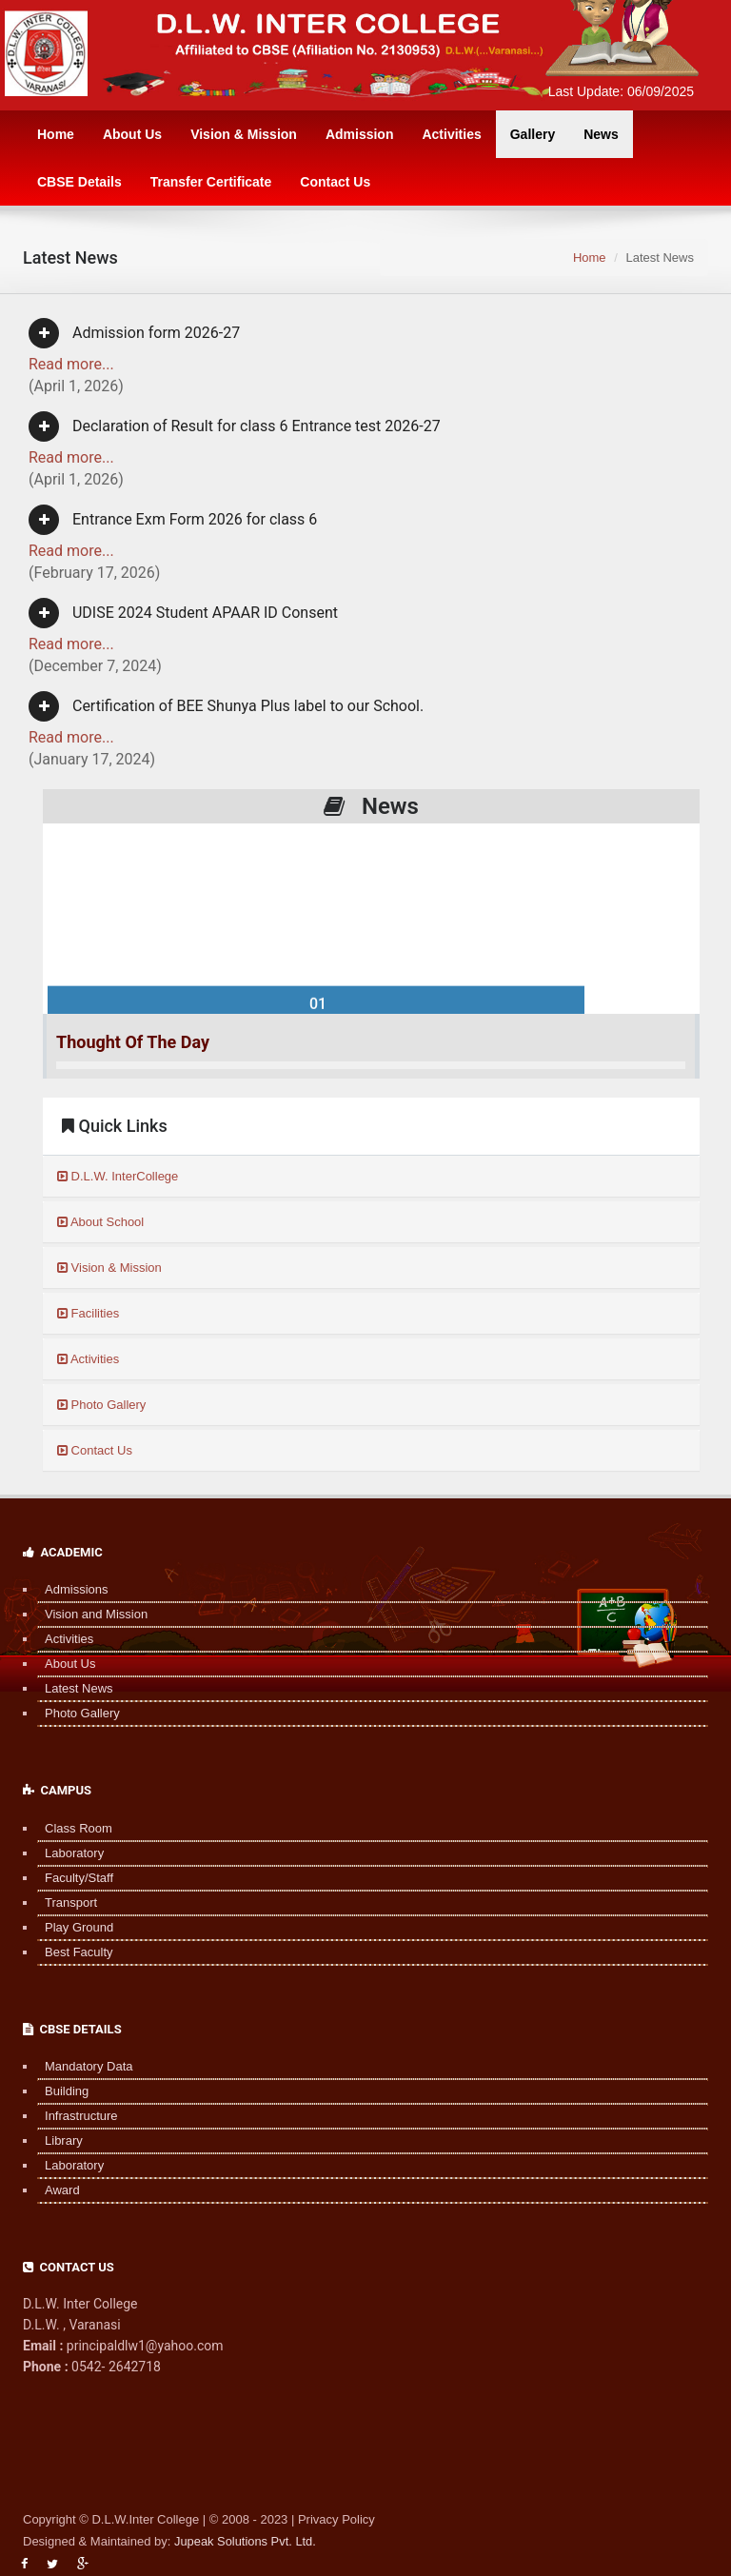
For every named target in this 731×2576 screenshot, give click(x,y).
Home (55, 134)
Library (56, 2140)
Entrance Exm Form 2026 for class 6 (173, 520)
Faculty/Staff (71, 1878)
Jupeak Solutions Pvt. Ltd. (245, 2541)
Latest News (71, 1688)
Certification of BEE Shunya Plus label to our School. (226, 706)
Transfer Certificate (211, 181)
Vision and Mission (88, 1614)
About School (100, 1222)
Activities (451, 134)
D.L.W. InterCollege (117, 1176)
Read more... (71, 364)
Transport (63, 1902)
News (601, 134)
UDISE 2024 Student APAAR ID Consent (183, 613)
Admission (360, 134)
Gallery (532, 134)
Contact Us (335, 181)
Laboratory (66, 1853)
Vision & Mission (243, 134)
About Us (132, 134)
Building (59, 2091)
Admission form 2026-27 (134, 333)
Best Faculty (71, 1952)
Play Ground (71, 1927)
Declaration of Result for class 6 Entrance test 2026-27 (235, 426)
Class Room (71, 1828)
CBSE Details (79, 181)
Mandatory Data (81, 2066)
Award (54, 2190)
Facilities (88, 1313)
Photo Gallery (101, 1404)
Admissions (68, 1589)
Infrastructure (73, 2116)
